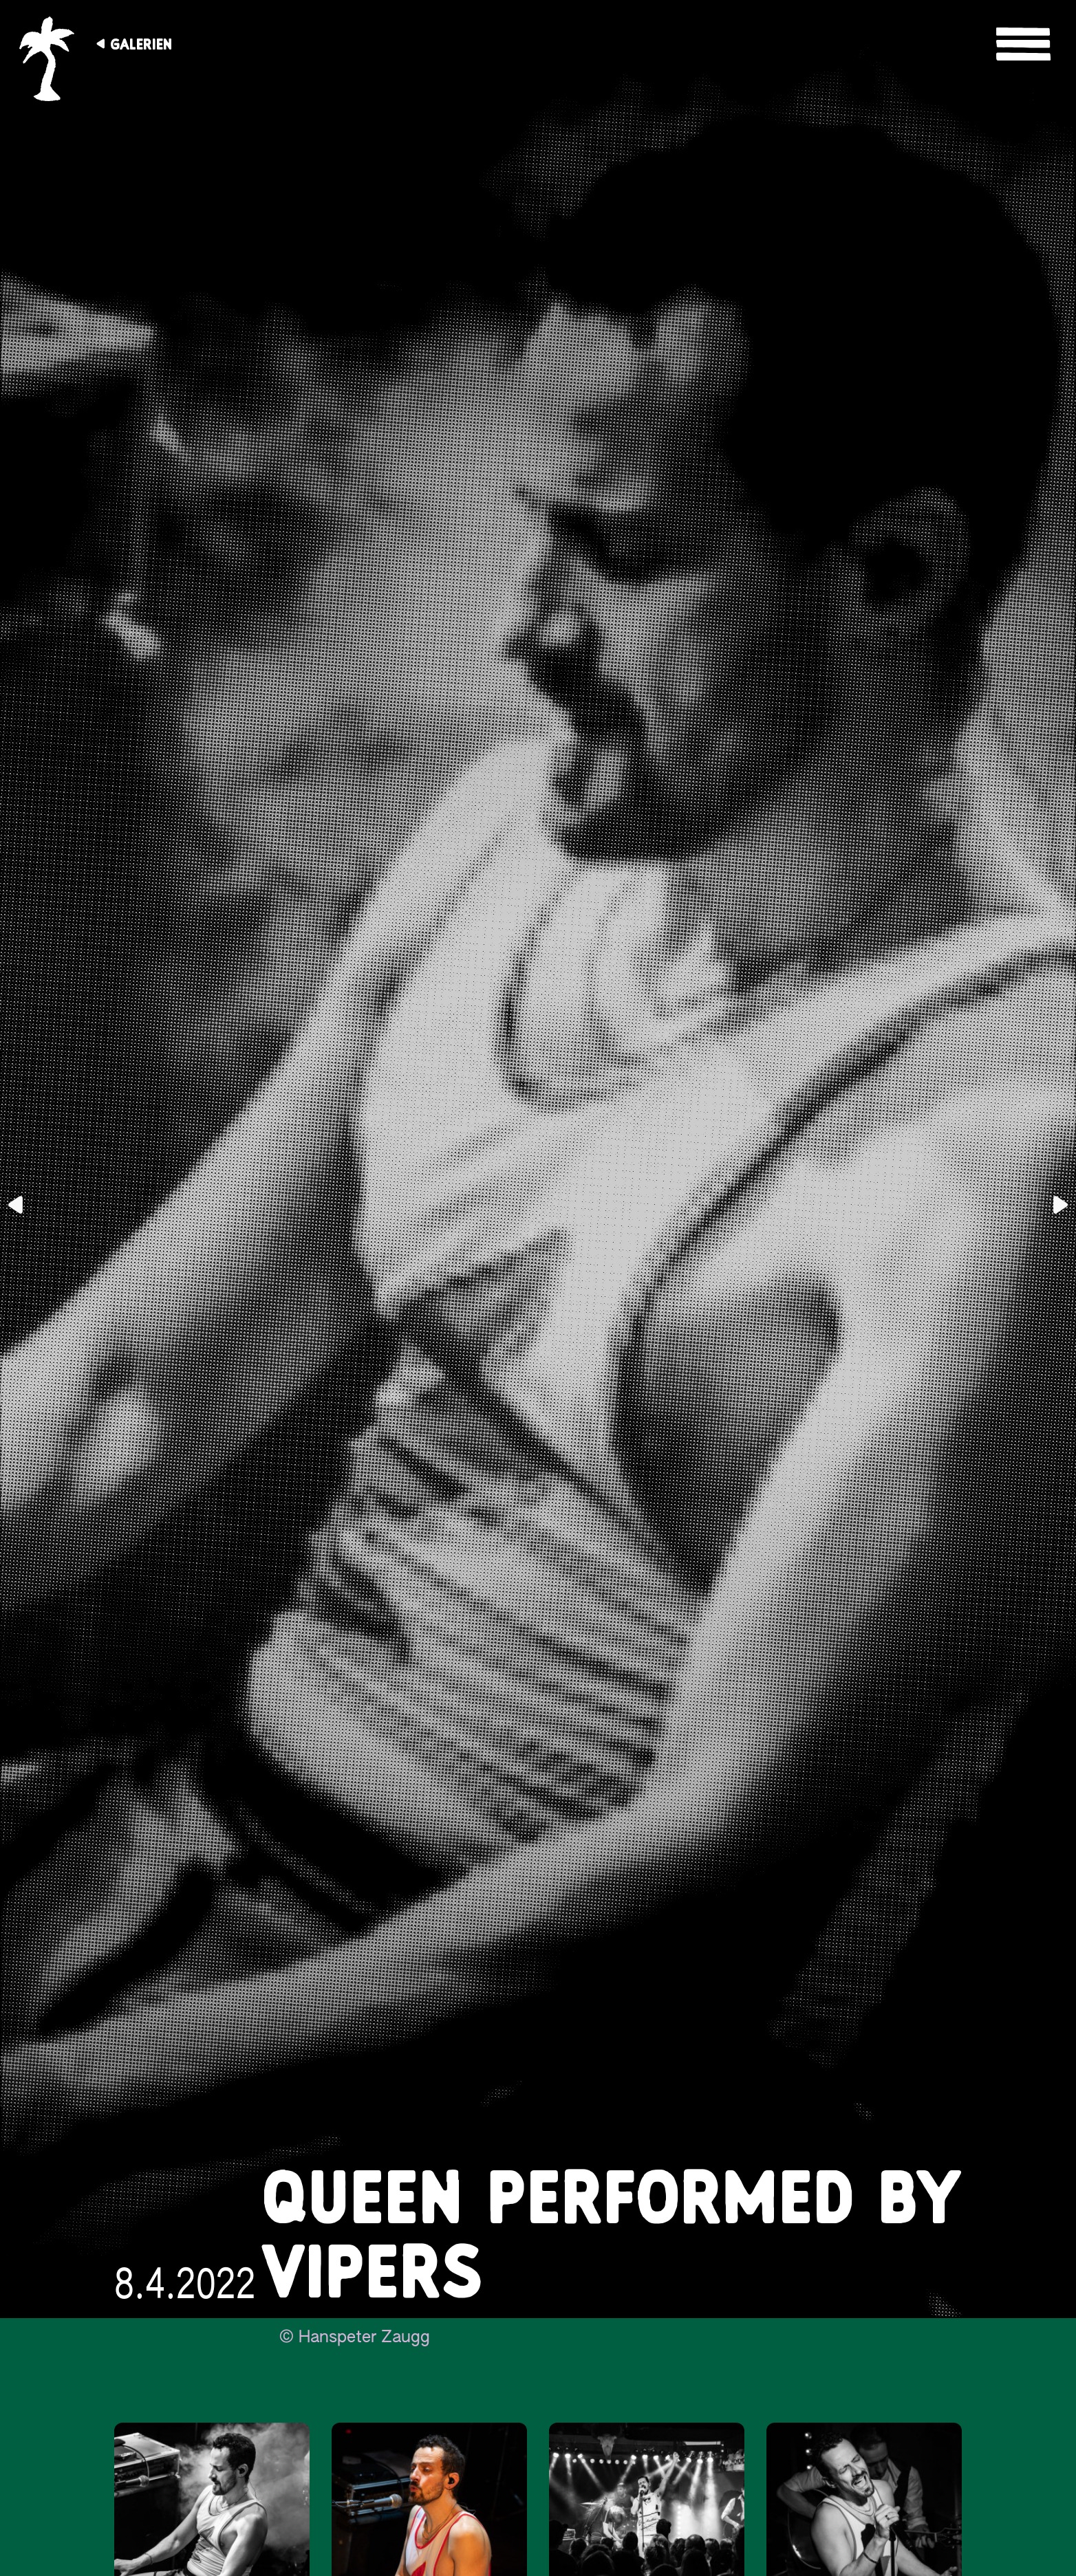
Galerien (141, 44)
